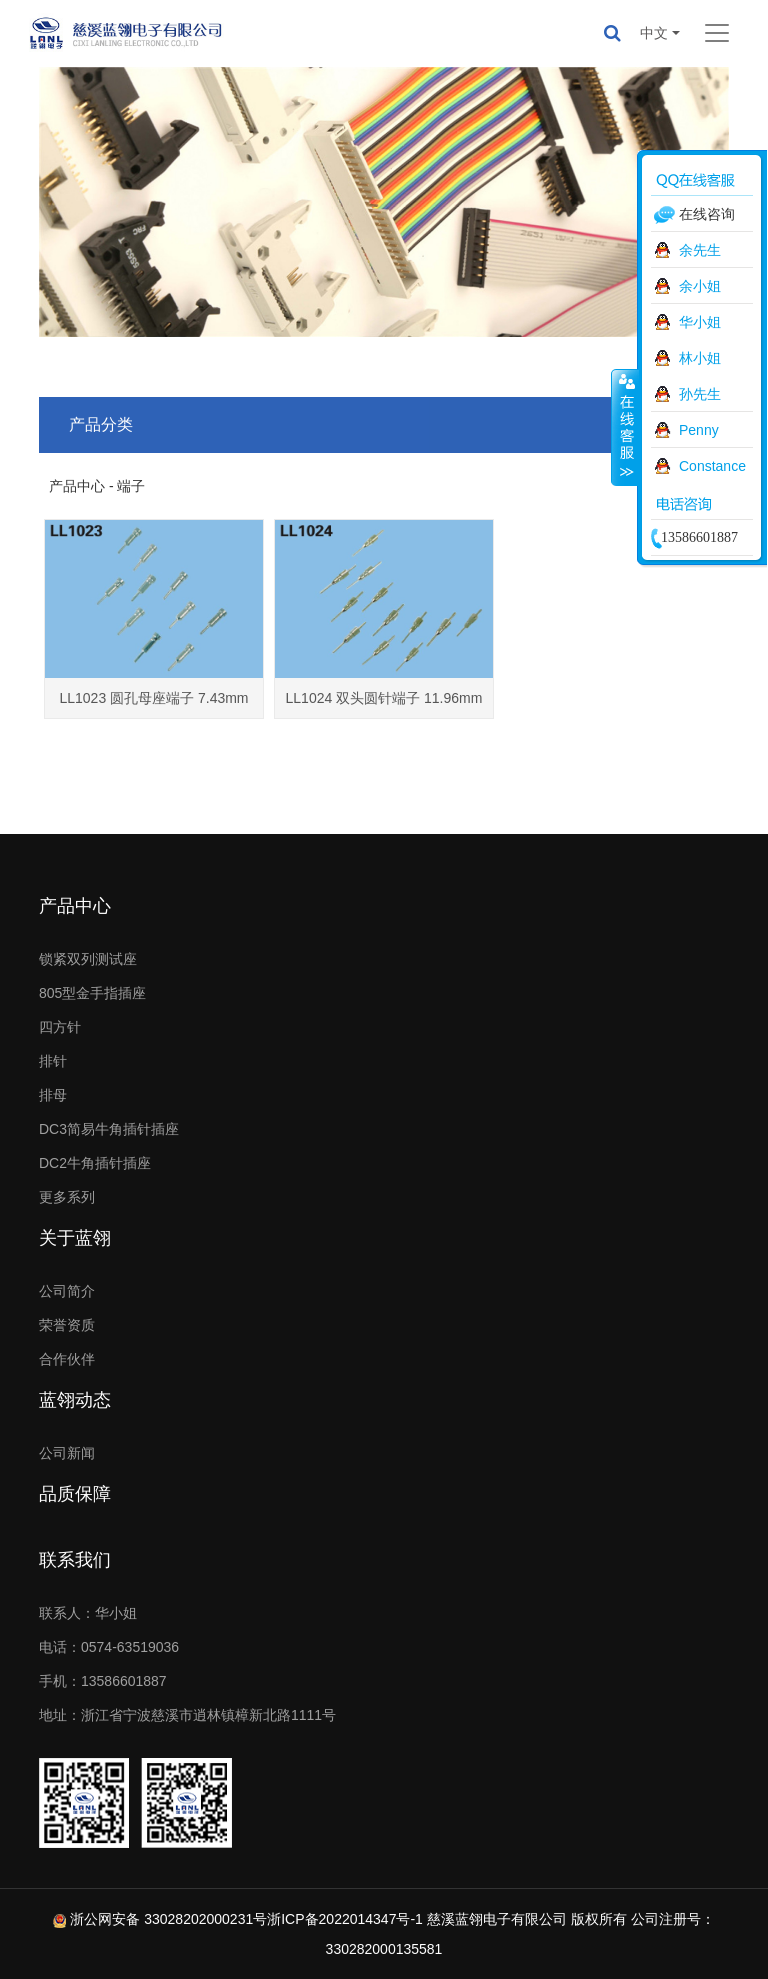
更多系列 (67, 1197)
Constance (712, 466)
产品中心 (75, 906)
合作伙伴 (67, 1359)
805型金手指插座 (92, 993)
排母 (53, 1095)
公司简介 (67, 1291)
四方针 (60, 1027)
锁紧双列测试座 (88, 959)
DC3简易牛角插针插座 (109, 1129)
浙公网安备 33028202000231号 (168, 1919)
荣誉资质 (67, 1325)
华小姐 (700, 322)
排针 (53, 1061)
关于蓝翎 (75, 1238)
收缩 (625, 427)
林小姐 (700, 358)
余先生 (700, 250)
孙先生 (700, 394)
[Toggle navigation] (717, 33)
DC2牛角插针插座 (95, 1163)
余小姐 (700, 286)
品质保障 (75, 1494)
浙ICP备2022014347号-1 (345, 1919)
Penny (699, 430)
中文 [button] (654, 33)
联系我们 (75, 1560)
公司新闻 (67, 1453)
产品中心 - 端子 (97, 486)
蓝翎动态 (75, 1400)
